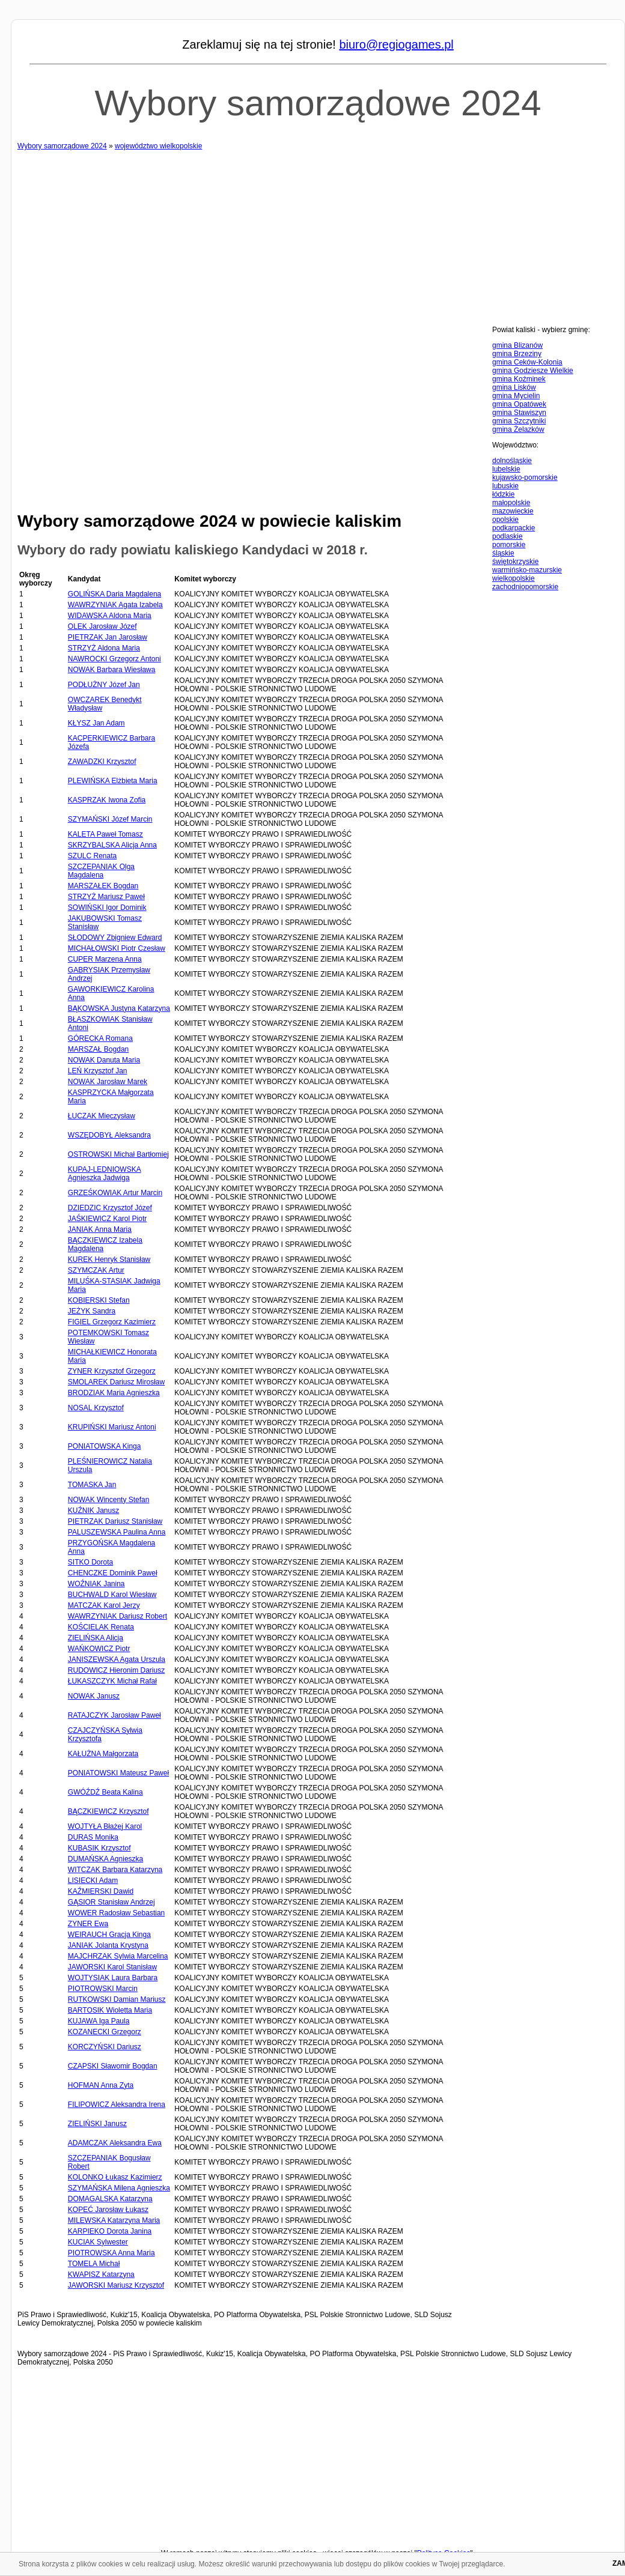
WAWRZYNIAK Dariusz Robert (117, 1616)
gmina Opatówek (519, 404)
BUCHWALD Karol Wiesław (112, 1594)
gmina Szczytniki (519, 421)
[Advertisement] (317, 234)
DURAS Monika (93, 1837)
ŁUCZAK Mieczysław (101, 1116)
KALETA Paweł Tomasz (105, 834)
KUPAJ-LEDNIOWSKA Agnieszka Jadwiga (104, 1173)
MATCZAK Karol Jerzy (104, 1605)
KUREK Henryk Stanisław (109, 1259)
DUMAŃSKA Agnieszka (105, 1859)
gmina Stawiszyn (519, 412)
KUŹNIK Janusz (93, 1510)
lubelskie (506, 469)
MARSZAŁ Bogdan (98, 1049)
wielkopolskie (513, 578)
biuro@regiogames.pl (396, 44)
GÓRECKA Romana (100, 1038)
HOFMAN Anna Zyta (100, 2085)
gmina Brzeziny (516, 354)
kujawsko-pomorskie (525, 477)
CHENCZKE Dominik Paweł (112, 1573)
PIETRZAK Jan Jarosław (107, 637)
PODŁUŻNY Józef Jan (104, 684)
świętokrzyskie (515, 561)
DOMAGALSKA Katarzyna (110, 2199)
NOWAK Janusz (94, 1696)
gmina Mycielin (516, 396)
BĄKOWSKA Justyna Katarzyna (119, 1008)
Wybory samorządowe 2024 (317, 103)
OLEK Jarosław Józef (102, 626)
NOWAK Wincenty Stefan (109, 1500)
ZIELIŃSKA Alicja (95, 1638)
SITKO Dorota (90, 1562)
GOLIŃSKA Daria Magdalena (114, 594)
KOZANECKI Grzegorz (104, 2032)
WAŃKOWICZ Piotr (99, 1648)
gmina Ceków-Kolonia (527, 362)
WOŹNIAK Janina (96, 1584)
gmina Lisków (514, 387)
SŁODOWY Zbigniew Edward (115, 937)
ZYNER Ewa (88, 1924)
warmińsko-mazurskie (527, 570)
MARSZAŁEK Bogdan (103, 886)
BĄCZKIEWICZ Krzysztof (108, 1811)
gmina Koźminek (519, 379)
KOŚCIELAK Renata (101, 1627)
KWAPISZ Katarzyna (101, 2274)
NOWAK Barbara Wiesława (112, 669)
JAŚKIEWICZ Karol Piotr (107, 1218)
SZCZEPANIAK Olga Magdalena (101, 870)
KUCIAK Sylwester (98, 2242)
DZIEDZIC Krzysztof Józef (110, 1208)
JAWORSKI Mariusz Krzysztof (116, 2285)
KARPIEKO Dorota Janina (109, 2231)
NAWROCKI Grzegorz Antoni (114, 659)
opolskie (505, 519)
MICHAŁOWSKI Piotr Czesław (116, 948)
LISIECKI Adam (93, 1880)
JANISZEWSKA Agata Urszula (116, 1659)
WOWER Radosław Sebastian (116, 1913)
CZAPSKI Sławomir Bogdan (112, 2066)
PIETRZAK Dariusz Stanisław (115, 1521)
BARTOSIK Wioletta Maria (110, 2010)
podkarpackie (513, 528)
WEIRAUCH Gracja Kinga (109, 1934)
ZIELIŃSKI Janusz (97, 2124)
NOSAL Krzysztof (96, 1408)
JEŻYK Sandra (91, 1311)
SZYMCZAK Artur (96, 1270)
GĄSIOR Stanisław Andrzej (111, 1902)
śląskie (503, 553)
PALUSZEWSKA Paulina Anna (117, 1532)
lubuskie (505, 486)
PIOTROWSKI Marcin (103, 1988)
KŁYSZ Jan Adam (96, 723)
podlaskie (507, 536)
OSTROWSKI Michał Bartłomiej (118, 1154)
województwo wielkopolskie (158, 146)
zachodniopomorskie (525, 587)
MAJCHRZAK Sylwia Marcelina (118, 1956)
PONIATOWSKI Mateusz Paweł (118, 1773)
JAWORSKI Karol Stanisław (112, 1967)
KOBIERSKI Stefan (99, 1300)
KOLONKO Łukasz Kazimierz (115, 2177)
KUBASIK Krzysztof (99, 1848)
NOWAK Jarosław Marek (107, 1081)
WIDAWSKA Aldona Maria (109, 615)
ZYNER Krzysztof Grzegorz (112, 1371)
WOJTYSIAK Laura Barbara (112, 1978)
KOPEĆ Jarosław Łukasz (108, 2209)
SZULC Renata (92, 856)
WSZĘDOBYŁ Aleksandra (109, 1135)
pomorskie (508, 545)
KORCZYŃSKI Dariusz (104, 2047)
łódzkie (503, 494)
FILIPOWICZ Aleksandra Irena (116, 2104)
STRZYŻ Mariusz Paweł (106, 897)
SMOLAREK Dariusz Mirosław (116, 1382)
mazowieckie (513, 511)
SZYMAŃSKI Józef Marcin (110, 819)
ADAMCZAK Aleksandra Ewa (115, 2143)
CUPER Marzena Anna (105, 959)
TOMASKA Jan (92, 1484)
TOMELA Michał (94, 2263)
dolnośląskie (512, 460)
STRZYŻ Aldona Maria (104, 648)
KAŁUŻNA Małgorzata (103, 1754)
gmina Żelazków (518, 429)
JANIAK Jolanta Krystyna (108, 1945)
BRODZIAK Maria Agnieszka (114, 1393)
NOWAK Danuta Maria (104, 1060)
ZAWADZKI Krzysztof (102, 761)
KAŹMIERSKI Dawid (100, 1891)
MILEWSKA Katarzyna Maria (114, 2220)
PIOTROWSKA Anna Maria (111, 2253)
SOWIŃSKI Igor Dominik (107, 907)
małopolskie (511, 503)
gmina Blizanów (517, 345)
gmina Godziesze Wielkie (532, 370)
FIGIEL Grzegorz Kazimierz (112, 1322)
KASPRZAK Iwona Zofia (106, 800)
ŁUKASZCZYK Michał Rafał (112, 1681)
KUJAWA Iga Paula (99, 2021)
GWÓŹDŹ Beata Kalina (105, 1792)
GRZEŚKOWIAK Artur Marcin (115, 1193)
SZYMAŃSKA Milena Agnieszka (119, 2188)
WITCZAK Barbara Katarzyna (115, 1869)
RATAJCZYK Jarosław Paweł (114, 1715)
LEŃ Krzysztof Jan (97, 1071)
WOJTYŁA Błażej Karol (105, 1826)
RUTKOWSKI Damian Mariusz (117, 1999)
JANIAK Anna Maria (100, 1229)
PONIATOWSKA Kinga (104, 1446)
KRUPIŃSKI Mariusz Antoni (112, 1427)
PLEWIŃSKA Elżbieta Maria (112, 781)
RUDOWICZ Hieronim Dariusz (116, 1670)
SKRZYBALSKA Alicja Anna (112, 845)
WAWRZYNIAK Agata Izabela (115, 605)
